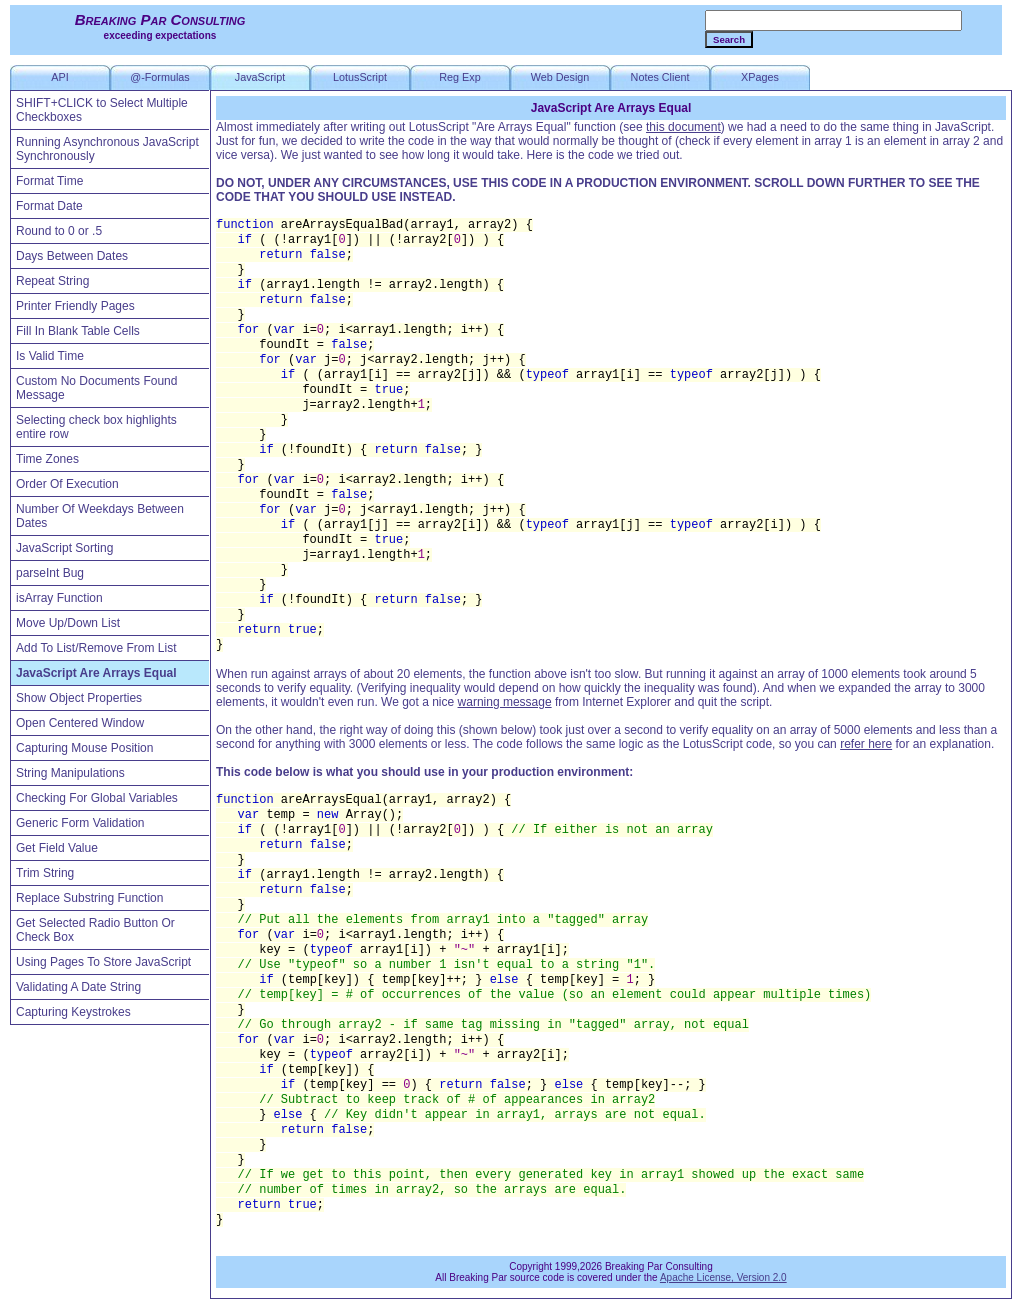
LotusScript (360, 77)
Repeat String (52, 281)
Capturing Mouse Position (84, 748)
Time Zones (47, 459)
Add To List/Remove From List (96, 648)
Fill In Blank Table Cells (78, 331)
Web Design (560, 77)
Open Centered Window (80, 723)
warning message (505, 702)
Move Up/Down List (68, 623)
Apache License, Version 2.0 (723, 1277)
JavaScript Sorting (64, 548)
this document (683, 127)
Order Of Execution (67, 484)
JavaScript (260, 77)
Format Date (49, 206)
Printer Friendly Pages (75, 306)
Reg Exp (459, 77)
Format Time (49, 181)
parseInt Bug (50, 573)
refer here (866, 744)
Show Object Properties (79, 698)
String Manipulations (70, 773)
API (59, 77)
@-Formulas (160, 77)
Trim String (45, 873)
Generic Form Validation (80, 823)
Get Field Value (57, 848)
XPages (760, 77)
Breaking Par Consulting (160, 19)
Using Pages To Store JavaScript (103, 962)
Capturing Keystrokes (73, 1012)
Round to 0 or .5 (59, 231)
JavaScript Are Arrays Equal (96, 673)
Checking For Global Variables (97, 798)
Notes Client (660, 77)
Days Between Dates (72, 256)
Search (729, 39)
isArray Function (59, 598)
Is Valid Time (50, 356)
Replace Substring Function (89, 898)
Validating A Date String (78, 987)
